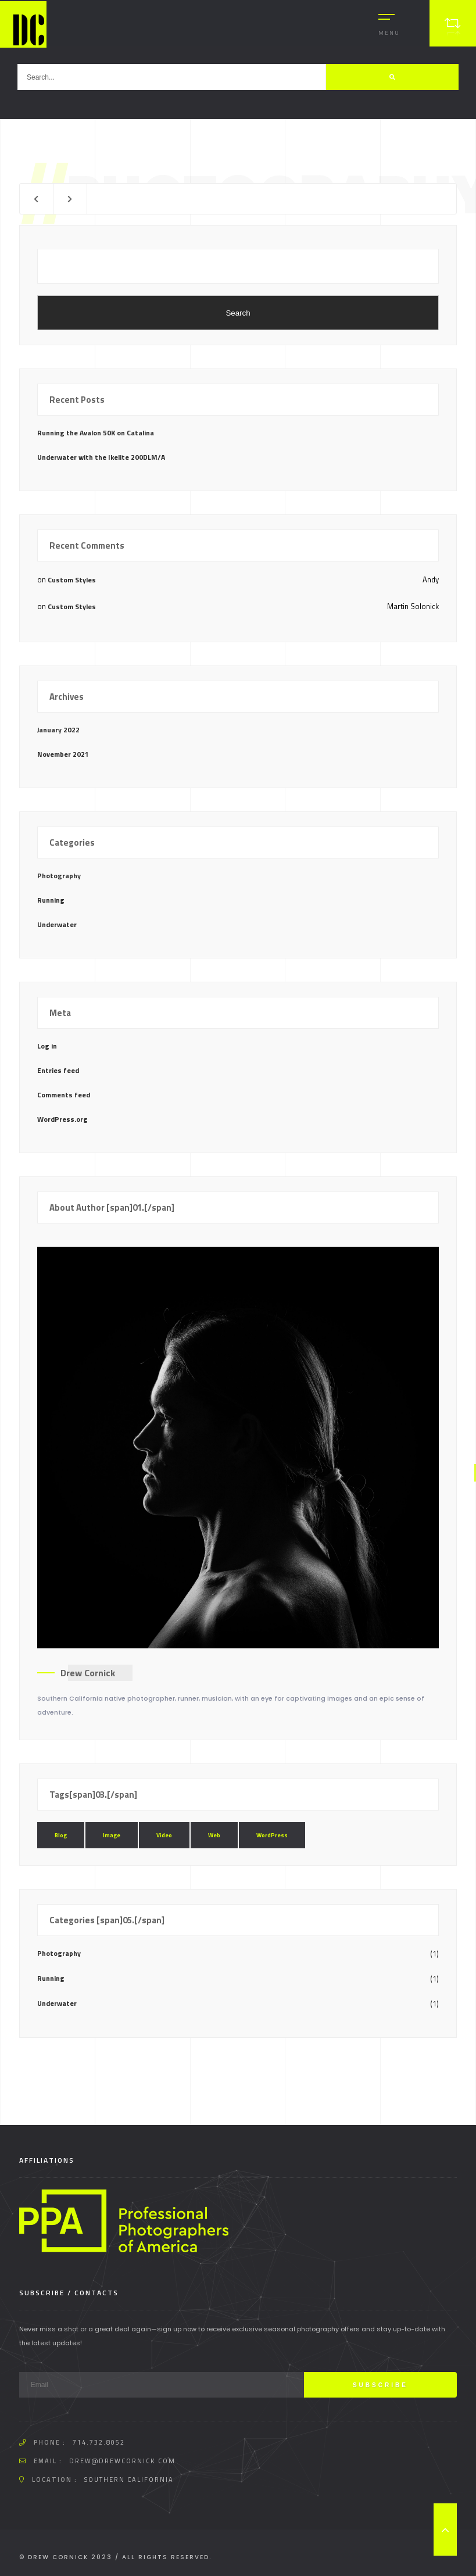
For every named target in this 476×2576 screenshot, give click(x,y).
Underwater (57, 924)
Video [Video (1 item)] (164, 1835)
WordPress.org (62, 1119)
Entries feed (58, 1070)
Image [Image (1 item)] (111, 1835)
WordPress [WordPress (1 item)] (272, 1835)
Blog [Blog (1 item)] (61, 1835)
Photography (59, 875)
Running (51, 900)
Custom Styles (72, 579)
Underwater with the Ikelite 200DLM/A (101, 457)
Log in (47, 1045)
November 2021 (63, 754)
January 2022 (58, 729)
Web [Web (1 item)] (214, 1835)
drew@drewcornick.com (122, 2461)
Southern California (129, 2479)
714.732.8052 (99, 2442)
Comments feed (63, 1094)
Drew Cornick (87, 1673)
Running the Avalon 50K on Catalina (95, 432)
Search (238, 313)
